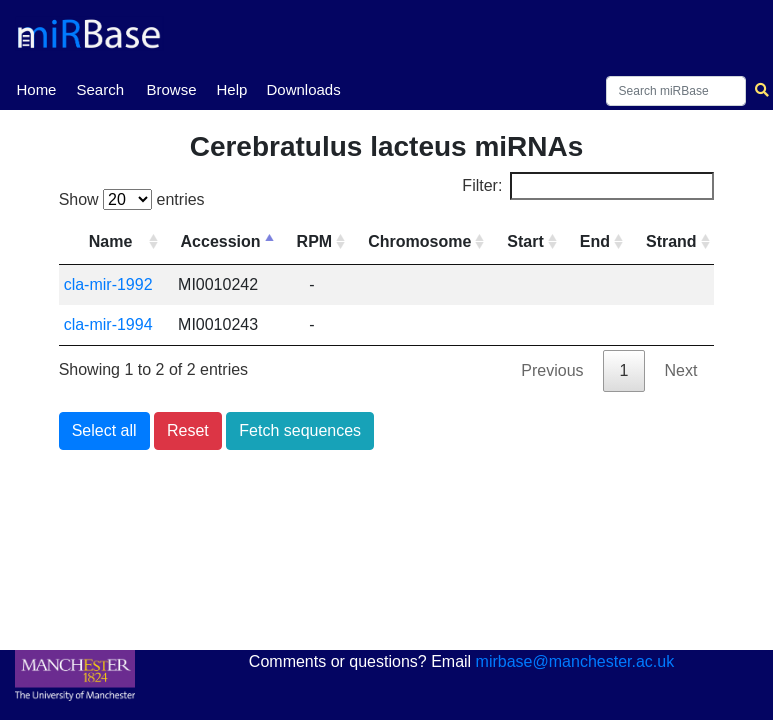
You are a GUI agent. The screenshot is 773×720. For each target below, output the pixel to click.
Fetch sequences (300, 430)
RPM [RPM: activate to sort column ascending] (315, 241)
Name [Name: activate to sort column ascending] (111, 241)
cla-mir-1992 (108, 284)
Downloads (303, 89)
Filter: (588, 186)
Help (231, 89)
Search (100, 89)
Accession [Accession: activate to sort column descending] (221, 241)
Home (36, 88)
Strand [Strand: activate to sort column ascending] (671, 241)
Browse (171, 89)
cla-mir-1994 (108, 324)
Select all (104, 430)
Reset (188, 430)
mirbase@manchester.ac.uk (575, 661)
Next (680, 370)
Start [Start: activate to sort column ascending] (525, 241)
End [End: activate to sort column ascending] (595, 241)
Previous (552, 370)
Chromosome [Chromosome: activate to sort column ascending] (419, 241)
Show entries (132, 199)
